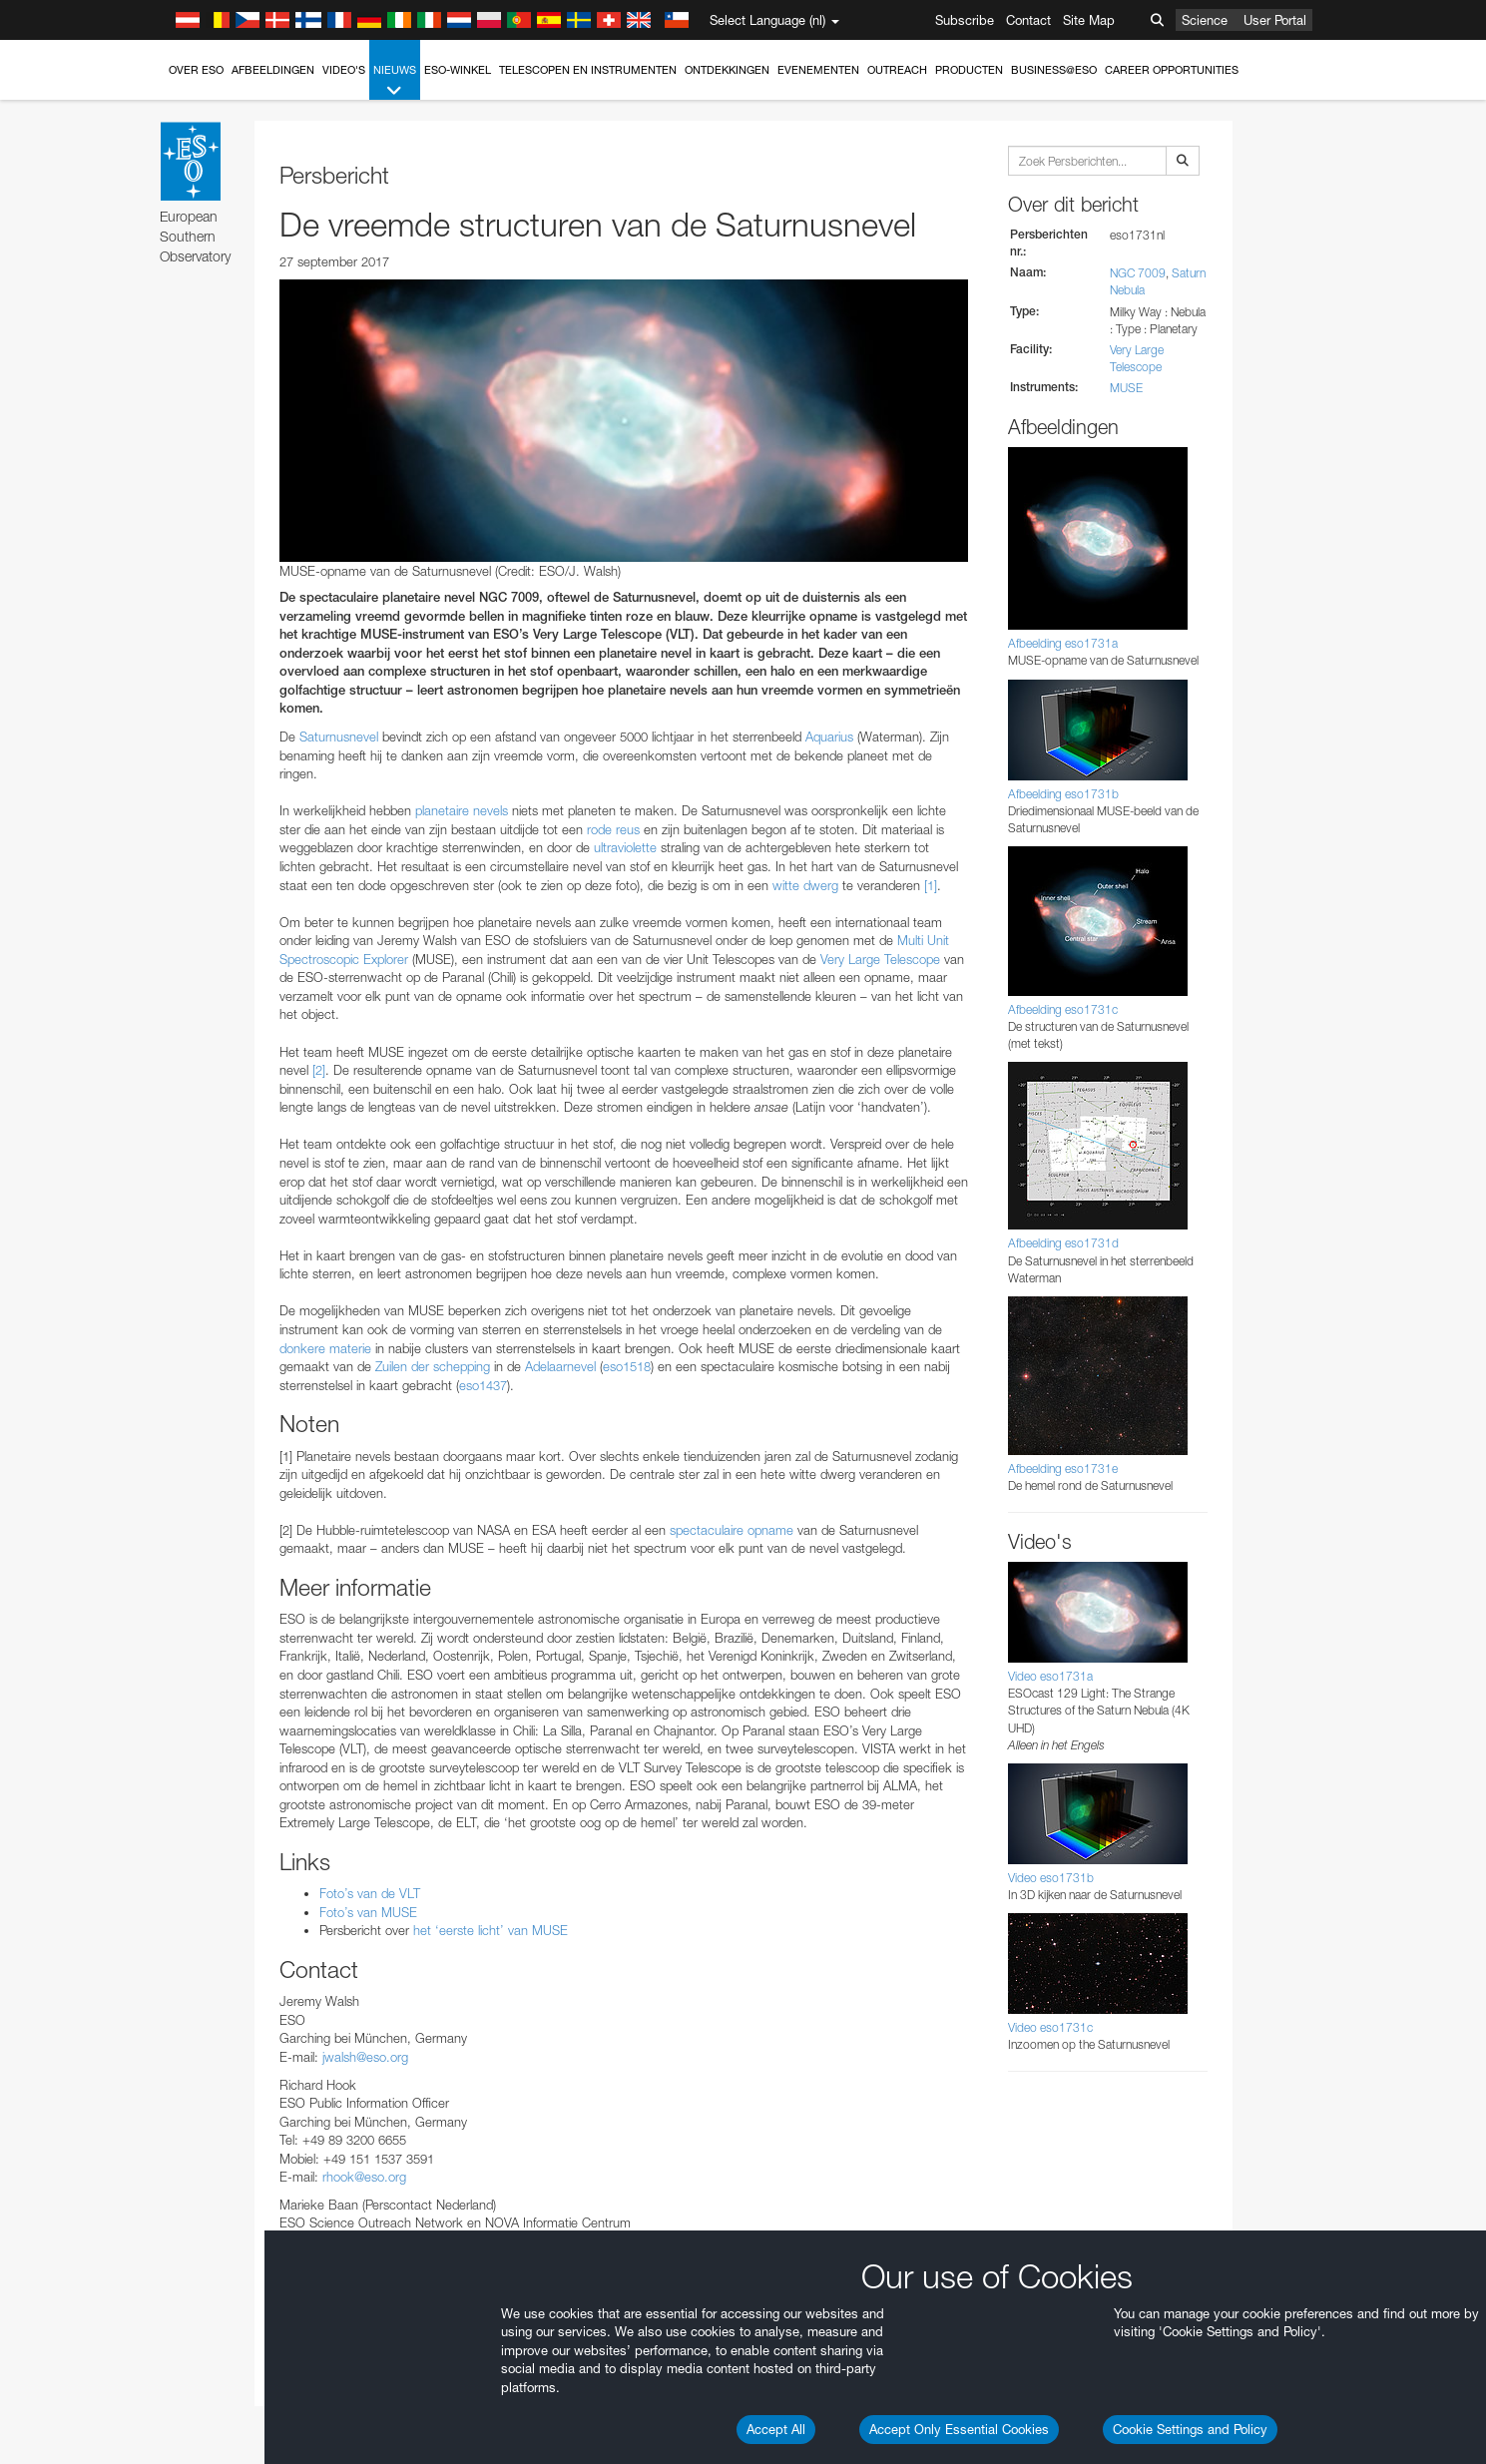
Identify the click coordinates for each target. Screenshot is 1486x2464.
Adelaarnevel (560, 1366)
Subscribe (964, 20)
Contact (1028, 20)
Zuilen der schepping (432, 1366)
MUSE (1126, 387)
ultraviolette (625, 847)
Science (1205, 20)
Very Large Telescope (880, 959)
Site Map (1089, 20)
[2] (318, 1070)
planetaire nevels (461, 810)
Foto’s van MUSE (368, 1912)
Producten (969, 70)
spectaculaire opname (731, 1530)
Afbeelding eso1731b (1063, 793)
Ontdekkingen (727, 70)
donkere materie (325, 1348)
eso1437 (483, 1385)
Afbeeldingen (273, 70)
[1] (930, 885)
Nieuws (394, 81)
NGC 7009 (1138, 272)
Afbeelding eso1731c (1063, 1009)
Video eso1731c (1050, 2027)
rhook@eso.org (364, 2177)
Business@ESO (1054, 70)
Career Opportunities (1171, 70)
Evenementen (818, 70)
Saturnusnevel (338, 736)
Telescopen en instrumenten (588, 70)
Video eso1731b (1051, 1877)
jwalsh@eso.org (365, 2057)
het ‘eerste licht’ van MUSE (490, 1930)
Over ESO (196, 70)
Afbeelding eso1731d (1063, 1242)
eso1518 (627, 1366)
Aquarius (829, 736)
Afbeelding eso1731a (1063, 643)
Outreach (897, 70)
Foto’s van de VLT (369, 1893)
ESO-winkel (457, 70)
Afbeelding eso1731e (1063, 1468)
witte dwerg (805, 885)
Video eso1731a (1050, 1676)
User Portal (1274, 20)
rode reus (613, 829)
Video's (343, 70)
